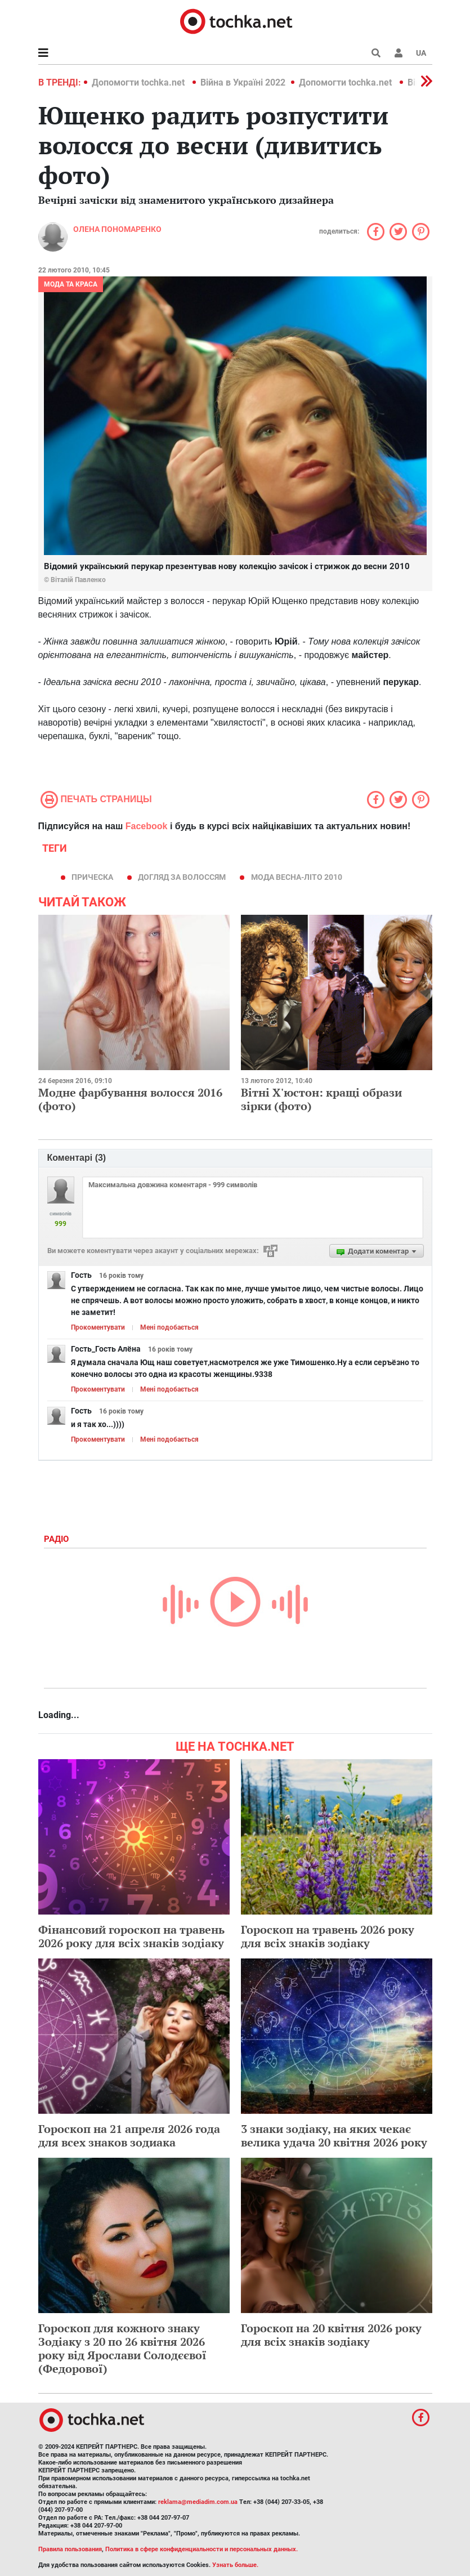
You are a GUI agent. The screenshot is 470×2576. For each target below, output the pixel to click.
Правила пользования (70, 2549)
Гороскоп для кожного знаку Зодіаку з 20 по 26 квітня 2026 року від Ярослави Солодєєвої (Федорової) (122, 2348)
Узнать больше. (235, 2565)
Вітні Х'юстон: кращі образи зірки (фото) (321, 1099)
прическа (92, 877)
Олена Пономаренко (117, 229)
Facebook (147, 826)
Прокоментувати (98, 1327)
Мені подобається (169, 1327)
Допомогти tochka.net (139, 82)
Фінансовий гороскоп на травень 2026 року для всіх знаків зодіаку (131, 1936)
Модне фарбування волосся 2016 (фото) (130, 1099)
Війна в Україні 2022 (242, 82)
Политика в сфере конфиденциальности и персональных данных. (201, 2549)
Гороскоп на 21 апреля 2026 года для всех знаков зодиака (129, 2135)
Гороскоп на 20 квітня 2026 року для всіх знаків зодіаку (331, 2334)
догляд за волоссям (182, 877)
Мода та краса (70, 284)
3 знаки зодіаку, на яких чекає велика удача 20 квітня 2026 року (334, 2135)
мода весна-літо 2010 (296, 877)
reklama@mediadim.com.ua (198, 2502)
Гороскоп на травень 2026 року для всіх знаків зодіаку (327, 1936)
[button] (398, 53)
